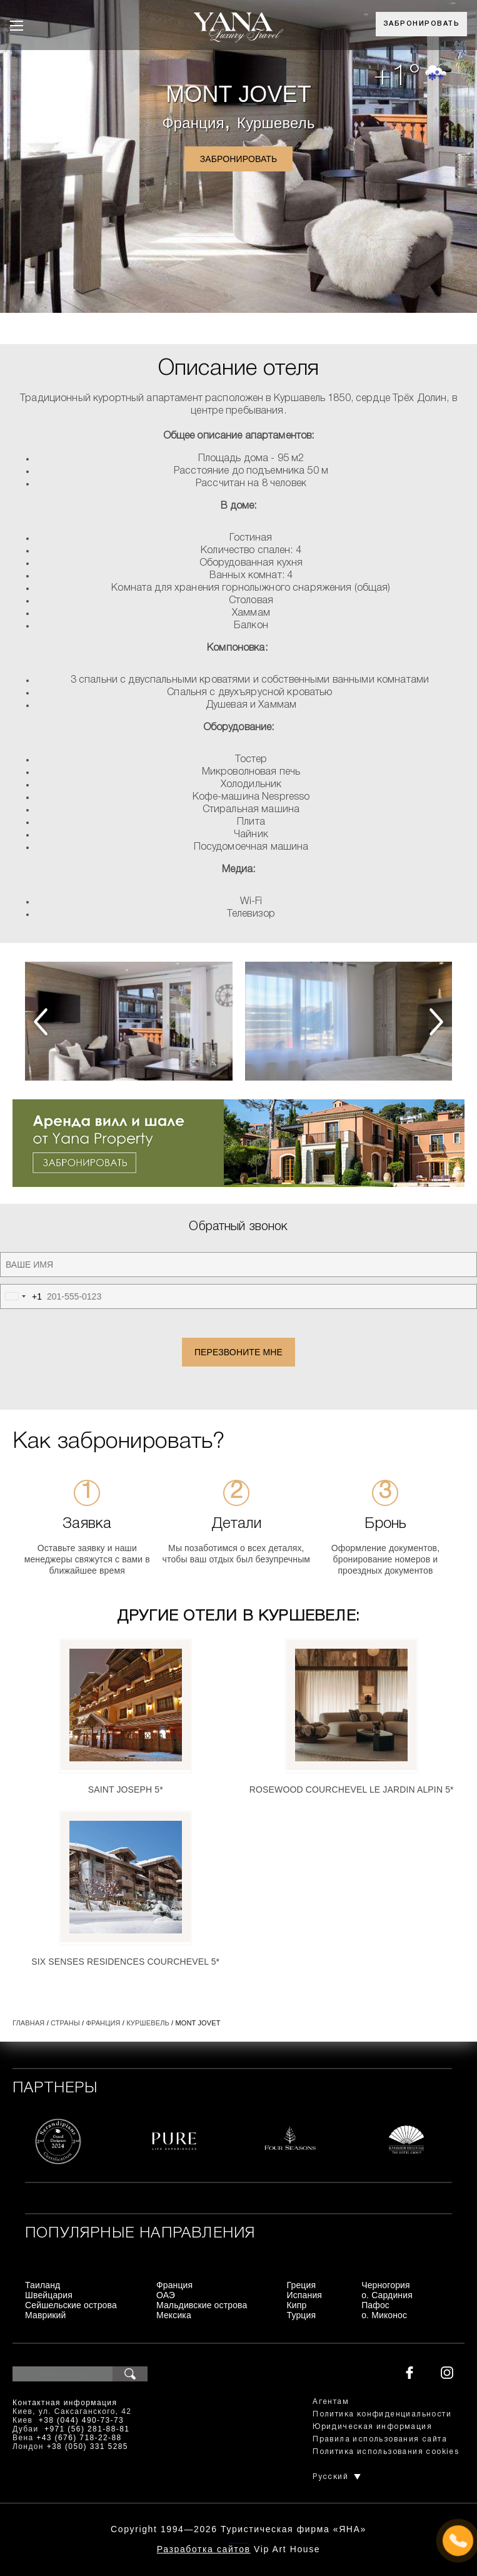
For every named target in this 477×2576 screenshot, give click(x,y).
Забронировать (421, 24)
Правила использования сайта (380, 2439)
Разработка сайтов (204, 2549)
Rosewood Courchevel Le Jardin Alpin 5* (351, 1789)
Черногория (385, 2285)
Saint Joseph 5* (125, 1789)
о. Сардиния (387, 2295)
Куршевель (275, 123)
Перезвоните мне (238, 1352)
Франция (193, 123)
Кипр (297, 2305)
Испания (305, 2295)
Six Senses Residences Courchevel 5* (125, 1962)
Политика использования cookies (386, 2451)
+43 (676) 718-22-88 (78, 2437)
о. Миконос (384, 2315)
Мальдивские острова (201, 2305)
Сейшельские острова (71, 2305)
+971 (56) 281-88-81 (86, 2429)
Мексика (173, 2315)
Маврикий (45, 2315)
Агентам (331, 2401)
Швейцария (49, 2295)
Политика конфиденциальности (382, 2414)
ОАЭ (165, 2295)
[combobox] (21, 1296)
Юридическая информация (372, 2426)
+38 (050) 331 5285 (87, 2446)
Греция (301, 2285)
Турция (301, 2315)
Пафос (375, 2305)
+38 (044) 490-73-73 (81, 2420)
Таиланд (42, 2285)
